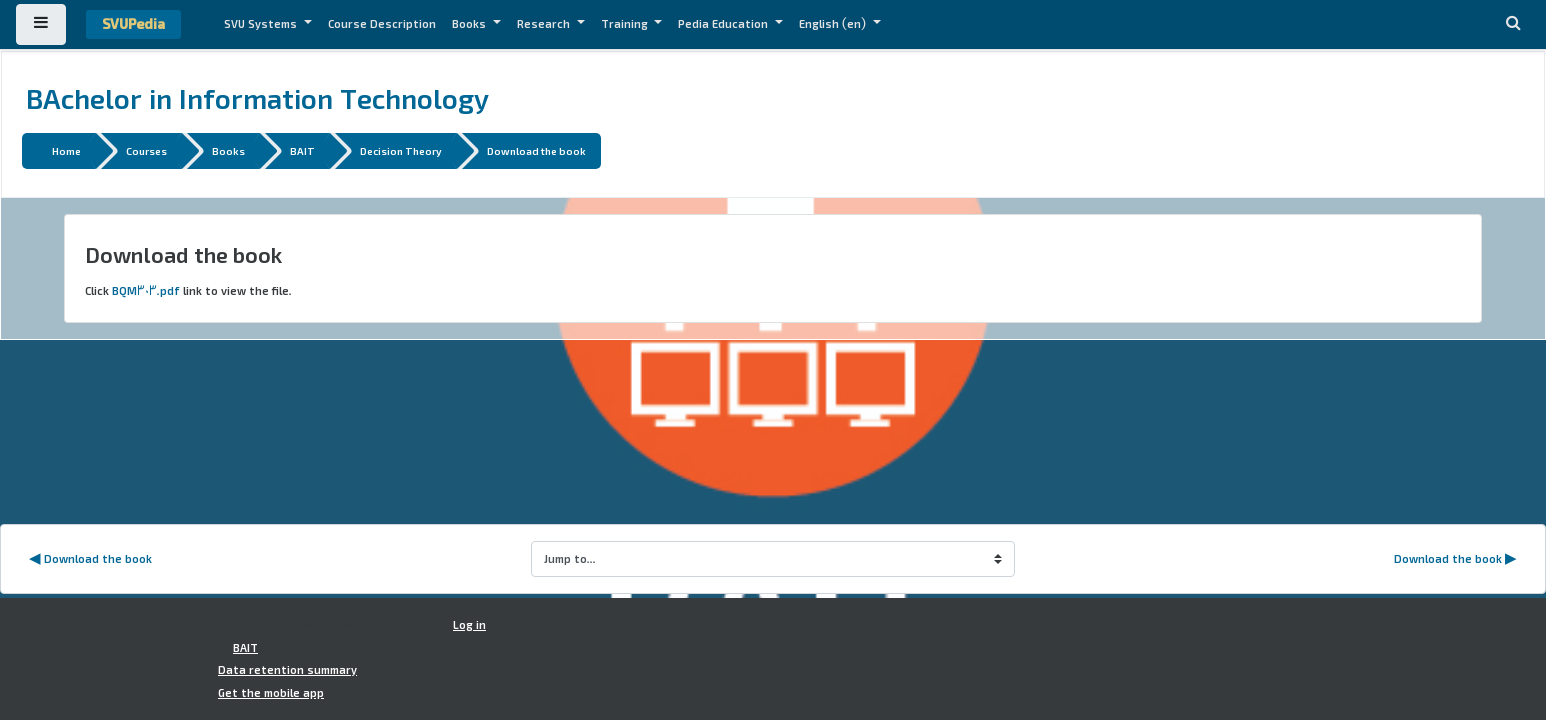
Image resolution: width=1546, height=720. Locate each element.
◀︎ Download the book (90, 559)
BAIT (302, 150)
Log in (469, 625)
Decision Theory (401, 150)
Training (626, 24)
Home (66, 150)
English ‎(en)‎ (834, 24)
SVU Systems (262, 24)
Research (545, 24)
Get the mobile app (271, 693)
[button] (1513, 24)
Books (470, 24)
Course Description (382, 24)
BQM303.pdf (146, 291)
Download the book (536, 150)
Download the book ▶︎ (1455, 559)
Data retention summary (287, 670)
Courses (146, 150)
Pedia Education (724, 24)
